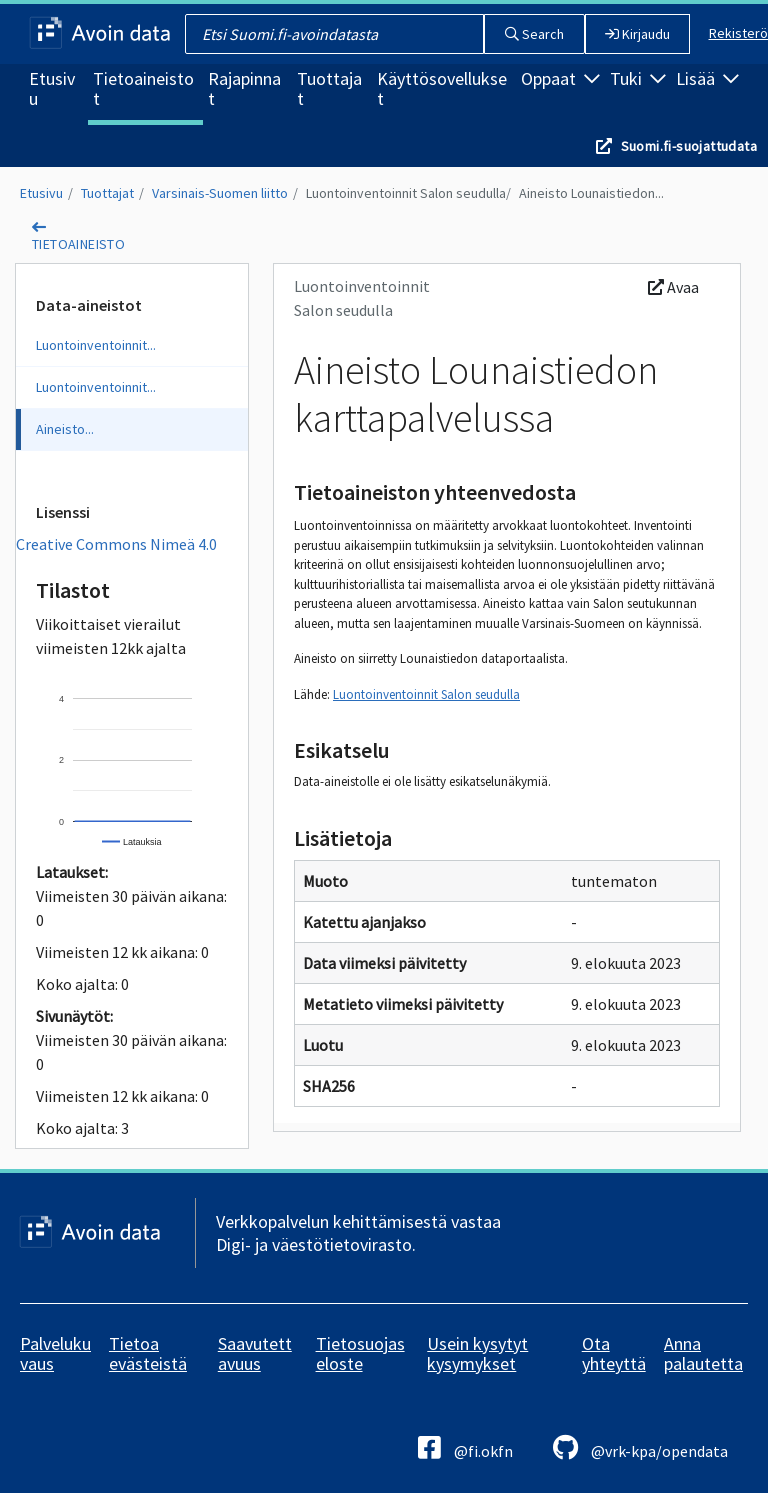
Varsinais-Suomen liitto (220, 193)
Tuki (638, 78)
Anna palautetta (703, 1353)
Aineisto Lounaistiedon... (591, 193)
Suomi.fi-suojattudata (689, 146)
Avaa (673, 287)
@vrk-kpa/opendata (640, 1447)
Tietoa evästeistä (148, 1353)
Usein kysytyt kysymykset (477, 1353)
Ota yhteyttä (614, 1353)
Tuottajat (329, 88)
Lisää (707, 78)
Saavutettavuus (255, 1353)
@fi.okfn (465, 1447)
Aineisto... (65, 429)
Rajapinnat (244, 88)
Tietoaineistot (143, 88)
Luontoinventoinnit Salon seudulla (406, 193)
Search (534, 34)
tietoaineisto (78, 244)
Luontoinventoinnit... (96, 345)
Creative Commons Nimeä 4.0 (116, 544)
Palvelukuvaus (55, 1353)
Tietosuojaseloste (360, 1353)
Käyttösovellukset (442, 88)
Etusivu (52, 88)
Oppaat (560, 78)
